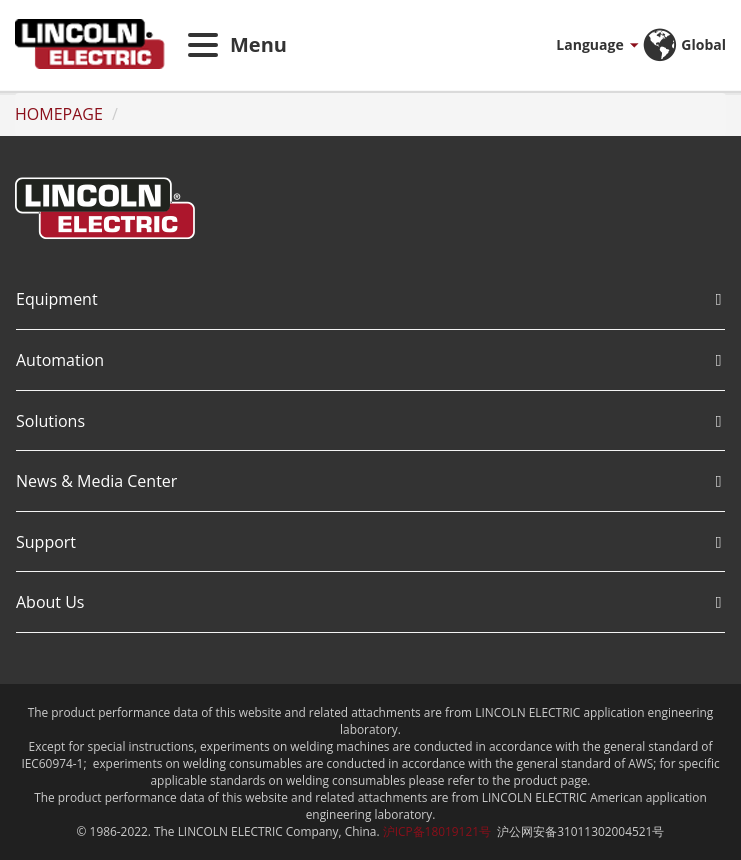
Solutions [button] (368, 421)
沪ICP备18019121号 (437, 831)
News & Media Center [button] (368, 481)
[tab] (370, 300)
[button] (573, 45)
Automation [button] (368, 360)
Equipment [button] (368, 299)
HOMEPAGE (59, 114)
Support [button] (368, 542)
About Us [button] (368, 602)
